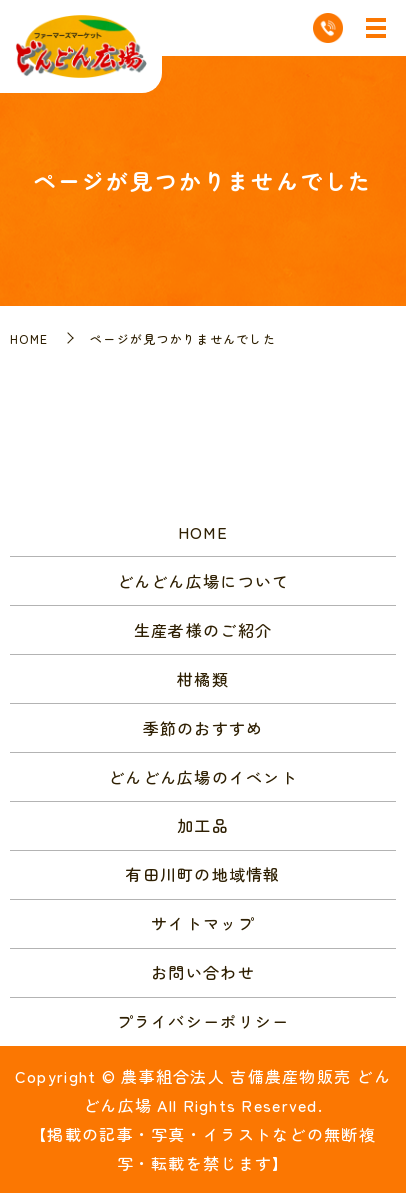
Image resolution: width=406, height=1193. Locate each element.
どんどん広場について (203, 581)
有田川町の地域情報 (203, 874)
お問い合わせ (203, 972)
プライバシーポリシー (203, 1021)
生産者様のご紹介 (203, 630)
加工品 (203, 825)
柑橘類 (203, 679)
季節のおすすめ (203, 728)
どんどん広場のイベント (203, 777)
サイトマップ (203, 923)
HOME (29, 338)
